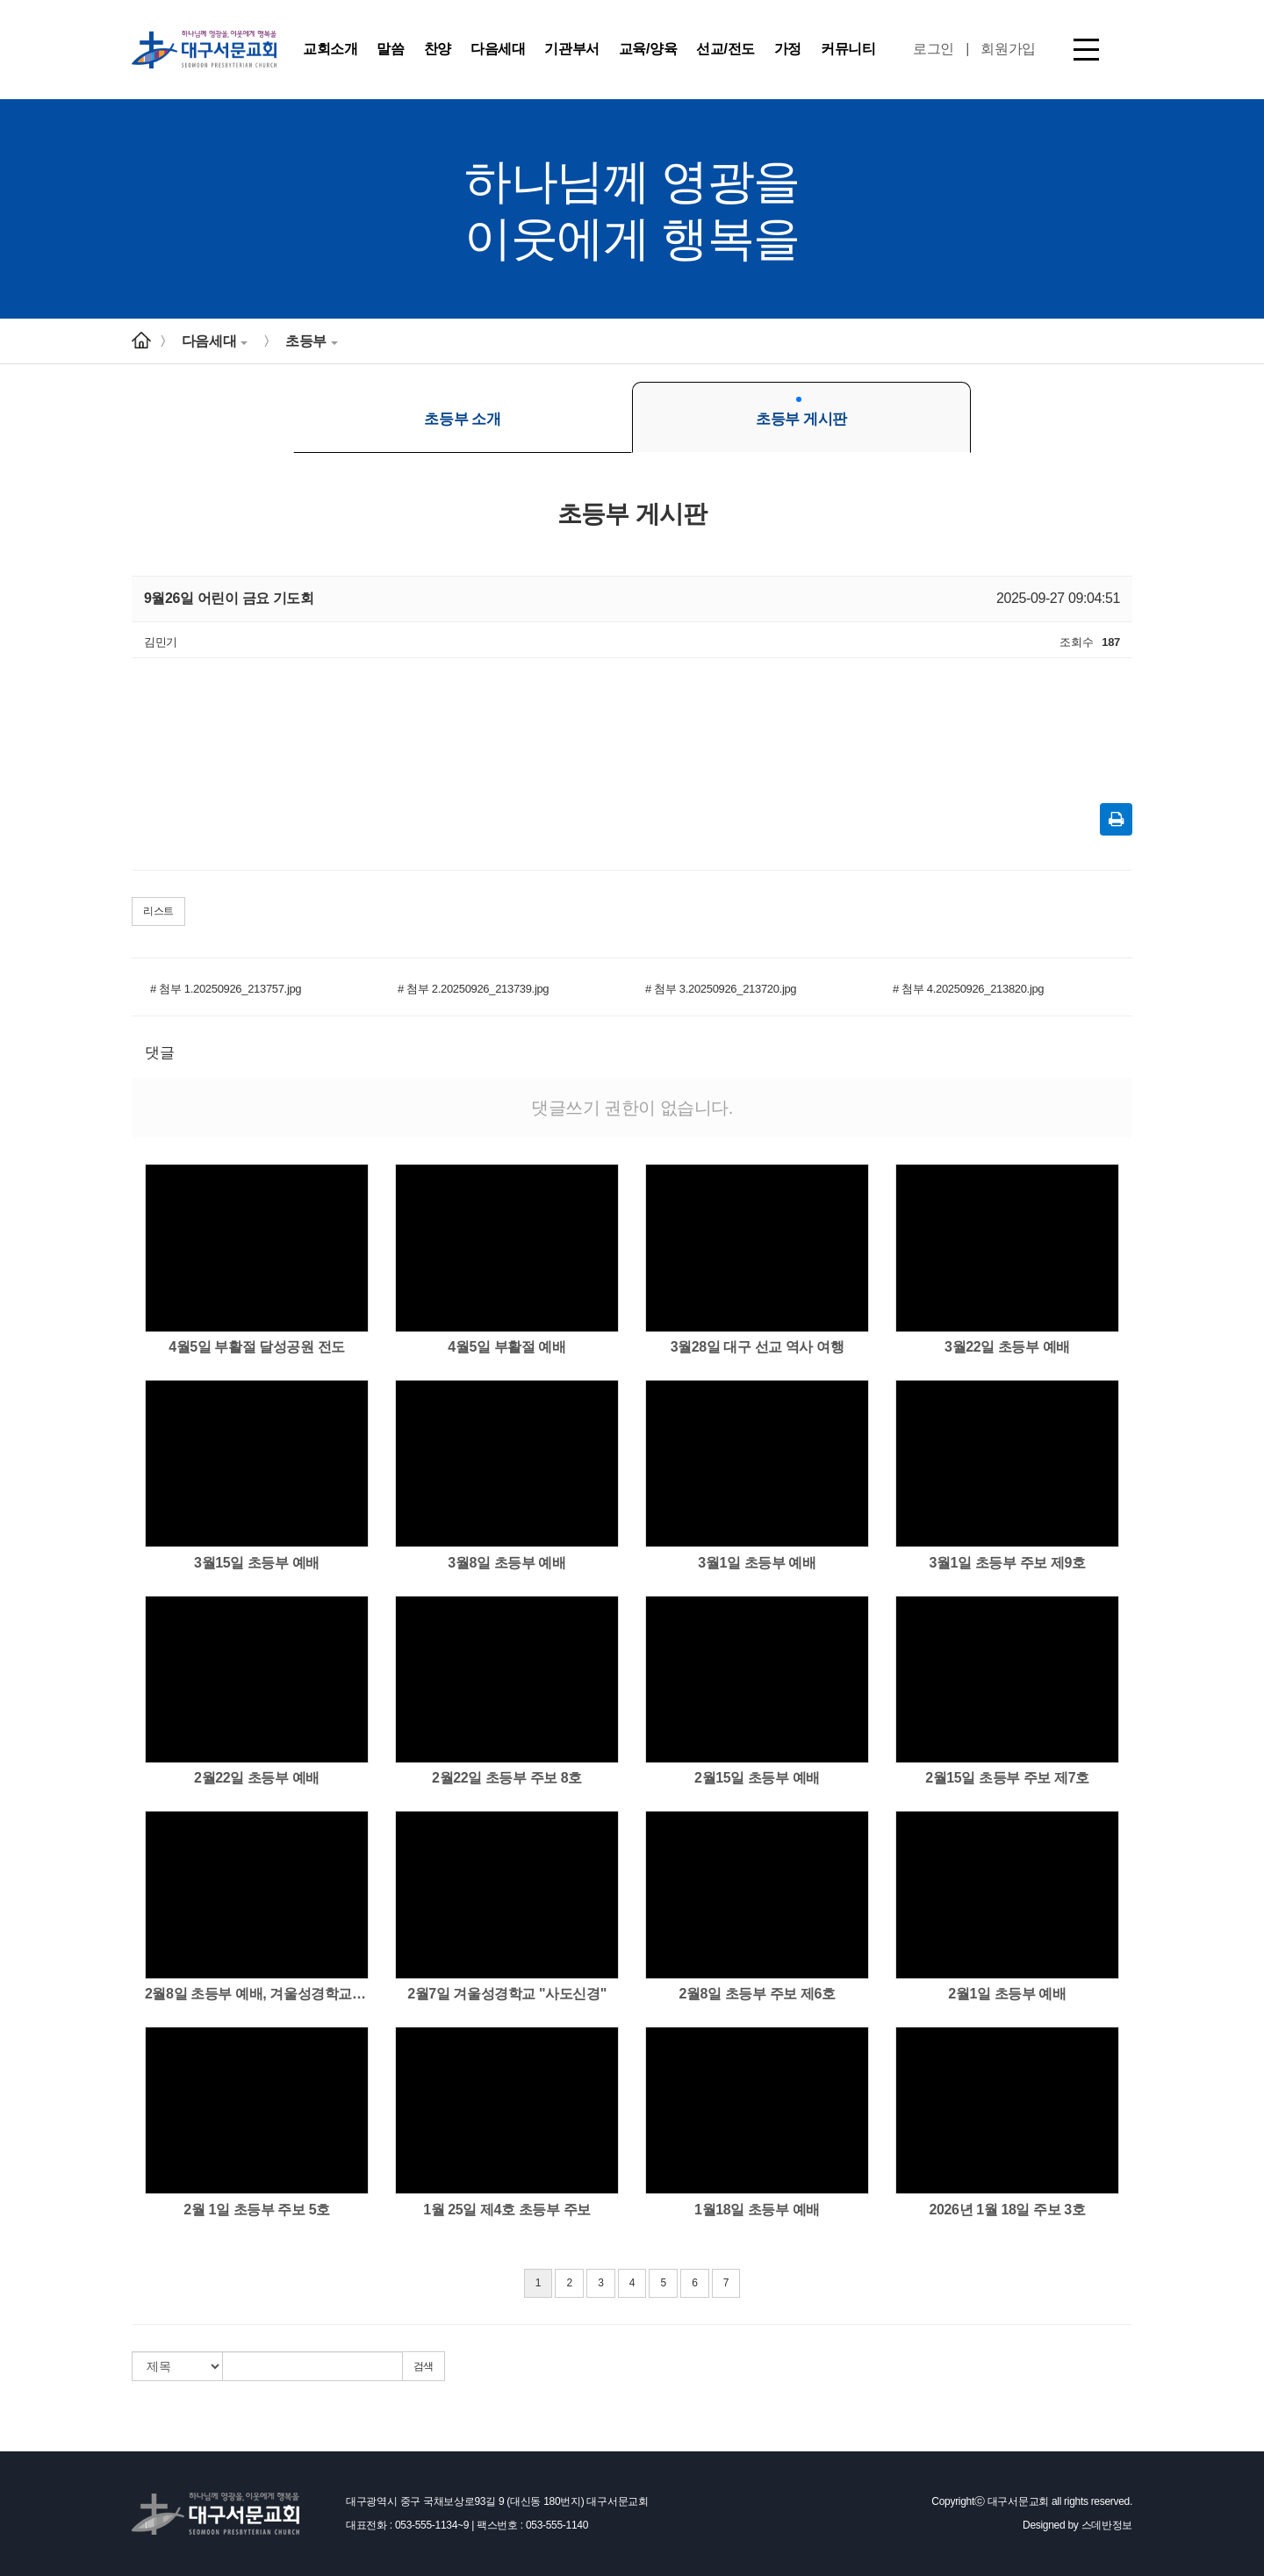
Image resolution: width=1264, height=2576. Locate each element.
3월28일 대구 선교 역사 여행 (757, 1346)
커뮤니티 (848, 48)
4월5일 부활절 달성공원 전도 (257, 1346)
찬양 (437, 48)
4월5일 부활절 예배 (506, 1346)
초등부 (311, 341)
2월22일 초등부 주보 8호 (507, 1777)
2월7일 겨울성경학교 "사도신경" (507, 1993)
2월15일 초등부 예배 (757, 1777)
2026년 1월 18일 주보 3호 (1008, 2209)
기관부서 (571, 48)
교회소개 (330, 48)
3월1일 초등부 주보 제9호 (1007, 1562)
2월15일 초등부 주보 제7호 (1007, 1777)
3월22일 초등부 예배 (1007, 1346)
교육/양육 (648, 48)
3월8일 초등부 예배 (506, 1562)
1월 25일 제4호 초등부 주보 (507, 2209)
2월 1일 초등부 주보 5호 (256, 2209)
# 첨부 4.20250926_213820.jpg (968, 988)
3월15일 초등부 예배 (257, 1562)
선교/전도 (725, 48)
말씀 (390, 48)
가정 (787, 48)
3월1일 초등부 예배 (756, 1562)
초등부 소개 (462, 412)
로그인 (933, 48)
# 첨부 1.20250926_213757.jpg (225, 988)
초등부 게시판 (801, 412)
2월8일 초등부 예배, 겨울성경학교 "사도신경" (257, 1993)
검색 (423, 2366)
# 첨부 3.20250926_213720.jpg (720, 988)
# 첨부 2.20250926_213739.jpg (473, 988)
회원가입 (1007, 48)
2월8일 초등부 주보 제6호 (757, 1993)
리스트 (158, 911)
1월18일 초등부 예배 (757, 2209)
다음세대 (497, 48)
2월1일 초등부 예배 (1007, 1993)
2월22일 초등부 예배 (257, 1777)
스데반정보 (1107, 2525)
